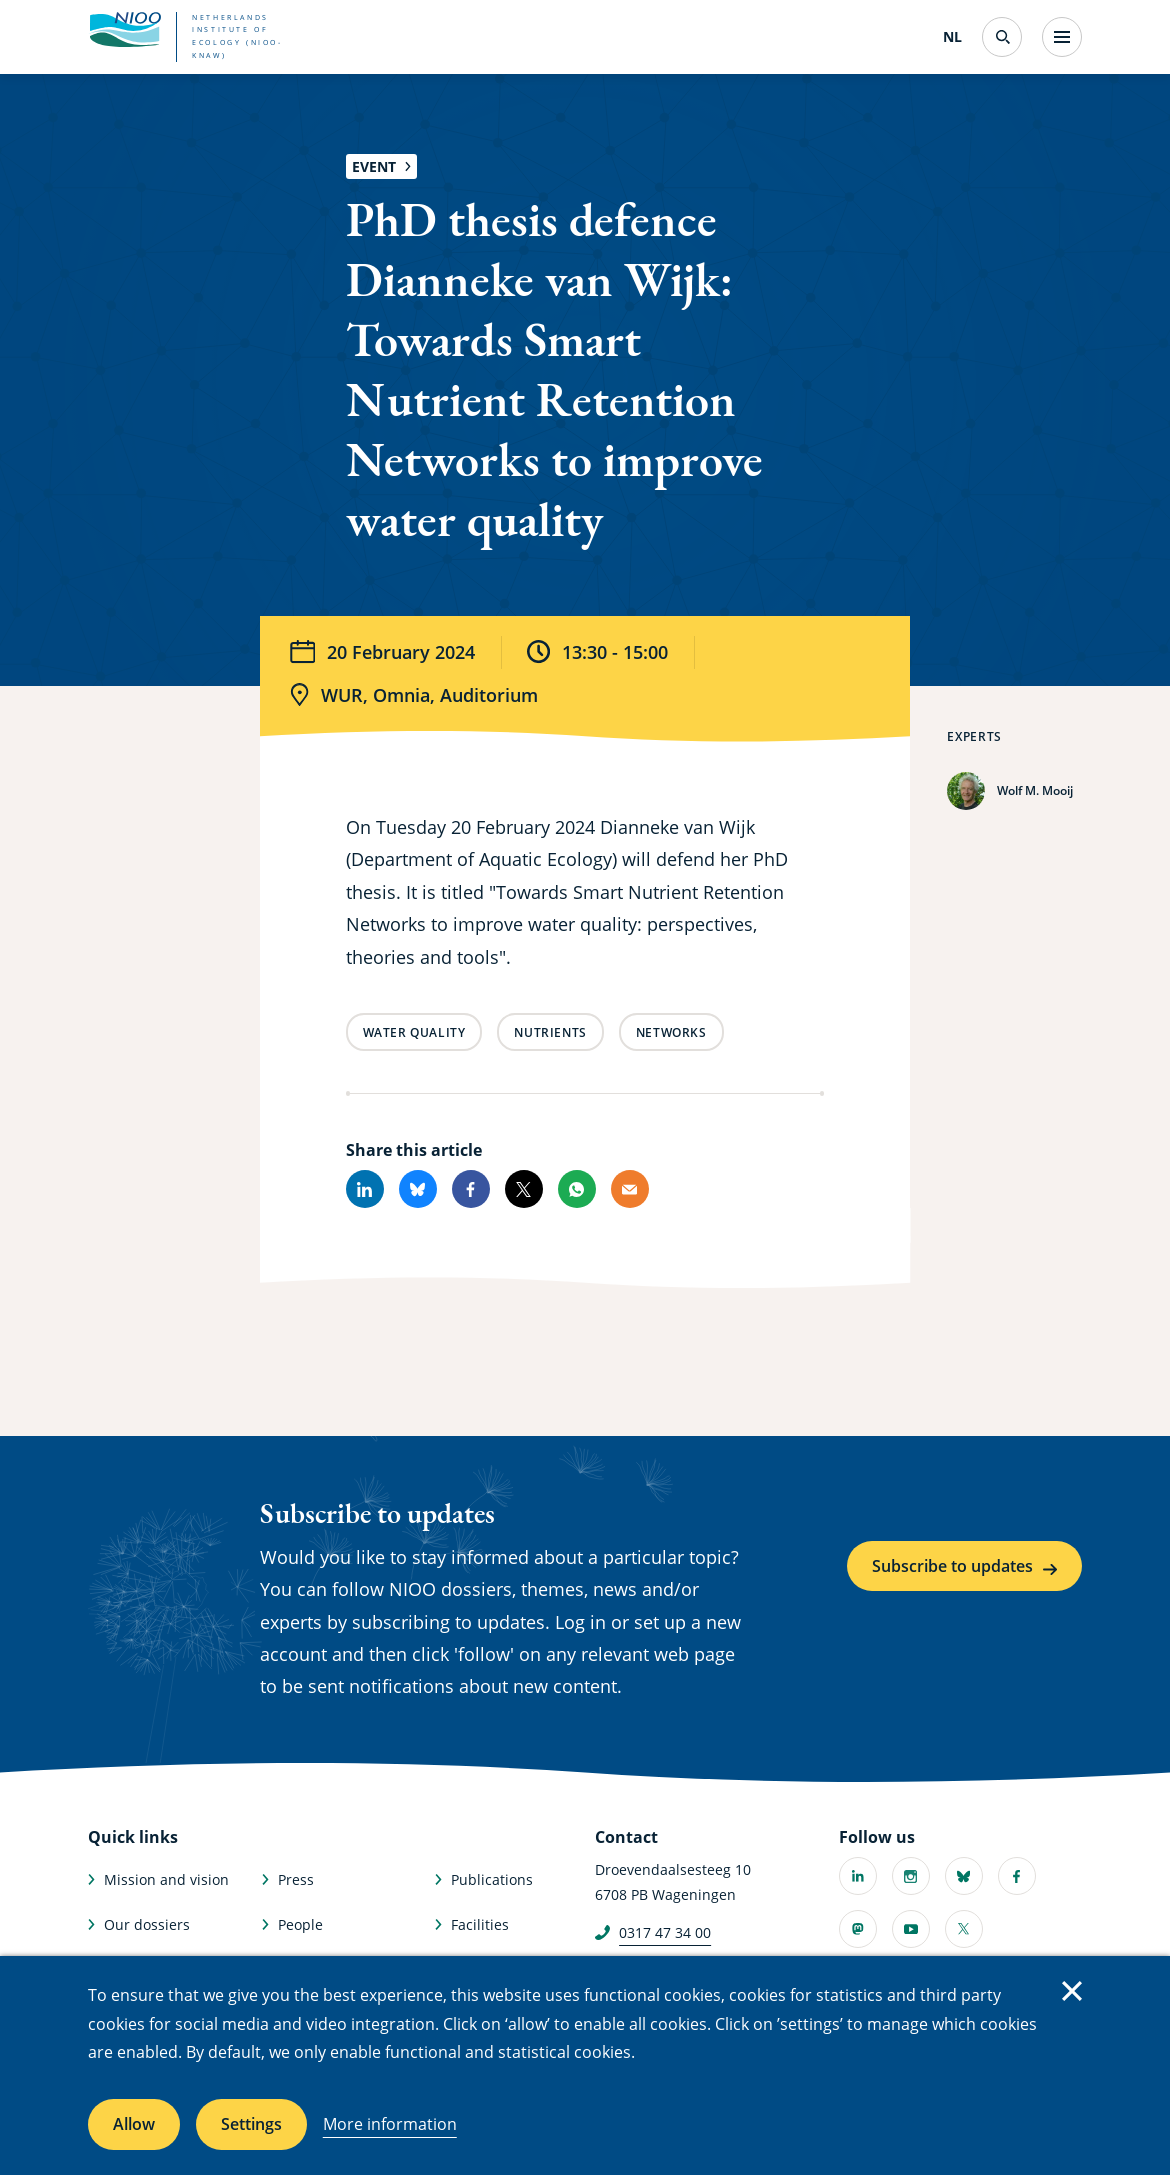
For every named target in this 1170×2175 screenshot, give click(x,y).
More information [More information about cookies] (390, 2124)
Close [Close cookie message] (1072, 1991)
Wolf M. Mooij (1035, 790)
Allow (134, 2124)
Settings (251, 2124)
